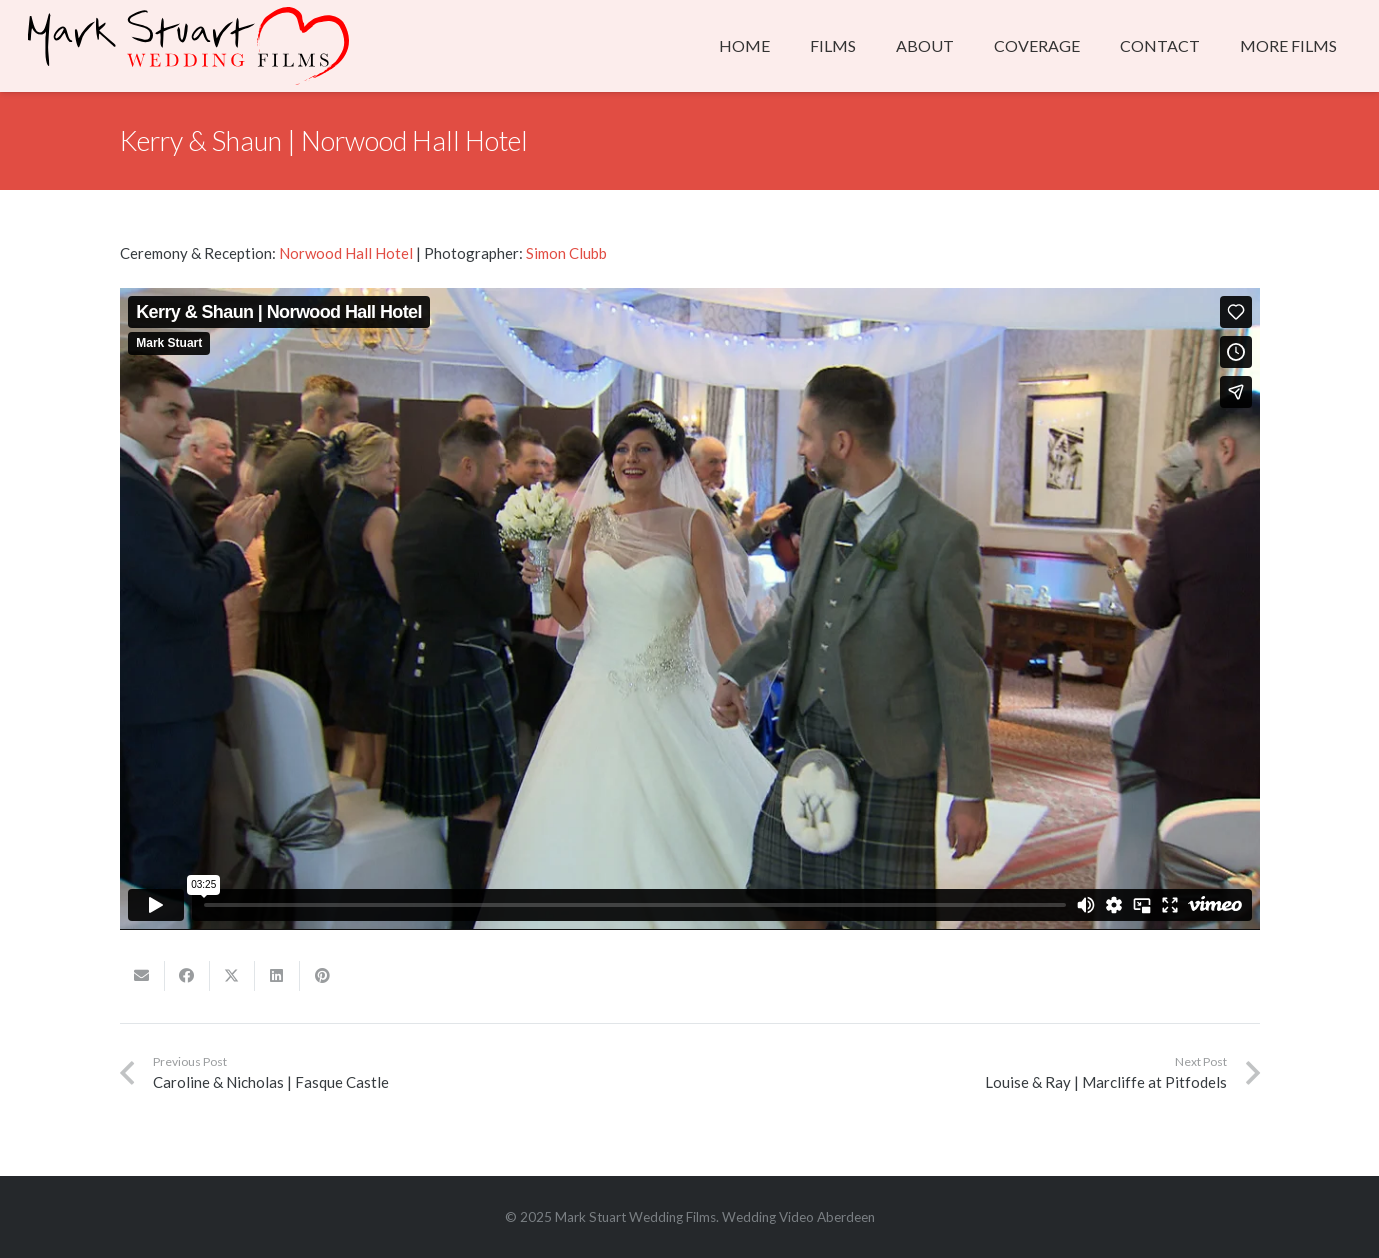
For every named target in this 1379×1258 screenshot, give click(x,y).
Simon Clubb (566, 253)
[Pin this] (322, 976)
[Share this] (187, 976)
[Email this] (142, 976)
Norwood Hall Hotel (346, 253)
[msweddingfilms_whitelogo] (188, 46)
